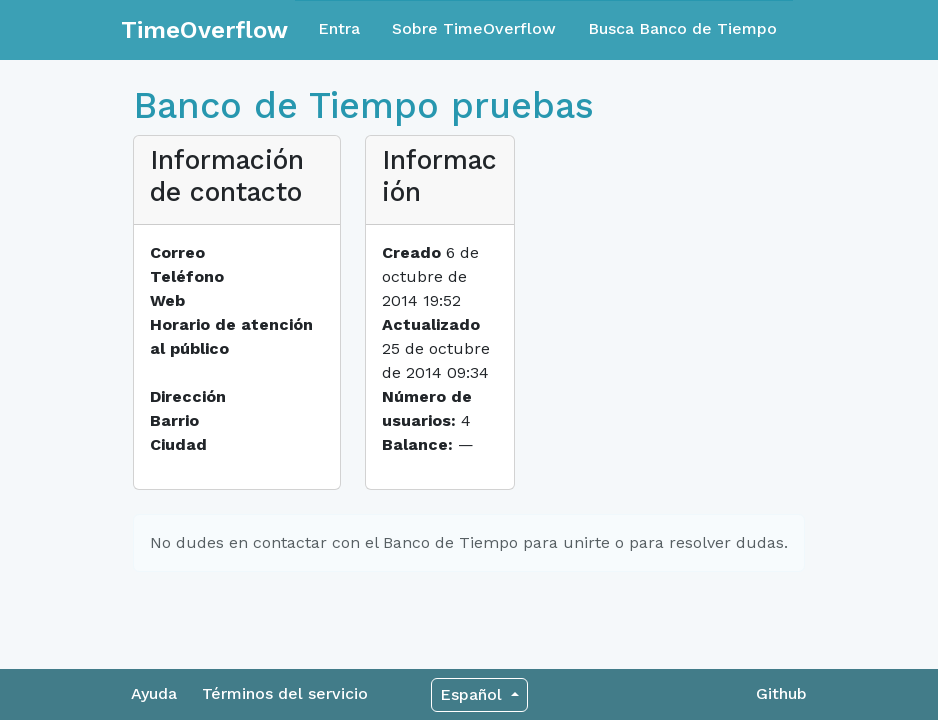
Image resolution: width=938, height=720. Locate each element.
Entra (339, 28)
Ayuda (154, 693)
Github (781, 693)
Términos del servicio (285, 693)
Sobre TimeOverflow (474, 28)
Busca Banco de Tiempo (682, 28)
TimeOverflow (204, 30)
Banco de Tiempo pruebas (363, 105)
